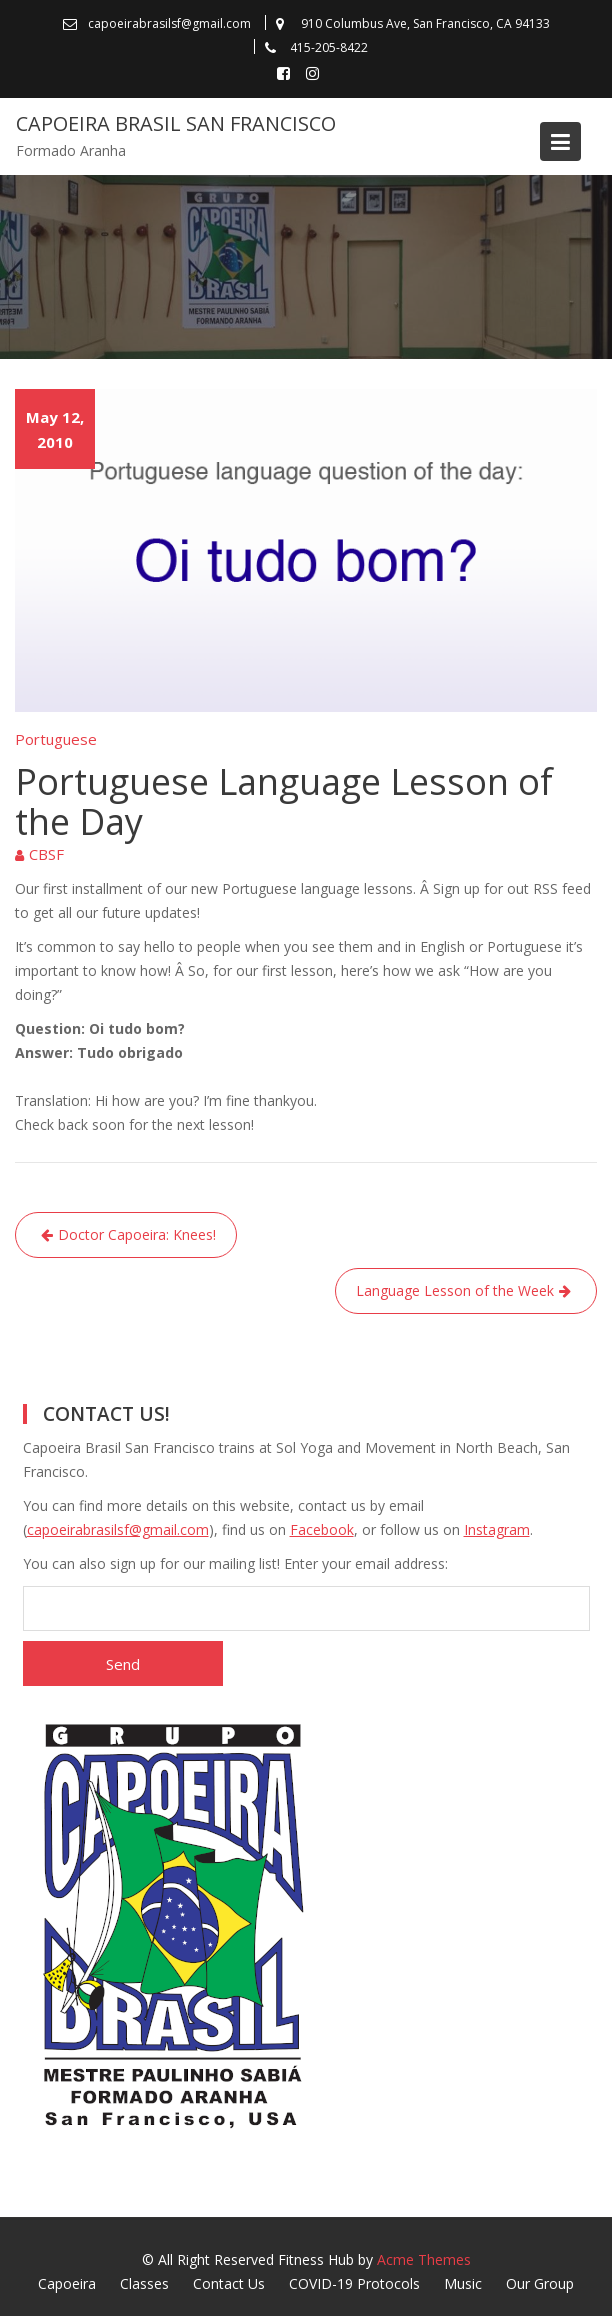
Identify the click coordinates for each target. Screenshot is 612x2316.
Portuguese (56, 739)
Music (463, 2283)
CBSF (46, 854)
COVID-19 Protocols (354, 2283)
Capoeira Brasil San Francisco (176, 123)
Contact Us (229, 2283)
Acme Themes (424, 2259)
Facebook (322, 1529)
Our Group (540, 2283)
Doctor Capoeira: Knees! (137, 1234)
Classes (144, 2283)
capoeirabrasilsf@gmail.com (118, 1529)
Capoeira (67, 2283)
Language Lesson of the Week (455, 1290)
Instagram (497, 1529)
